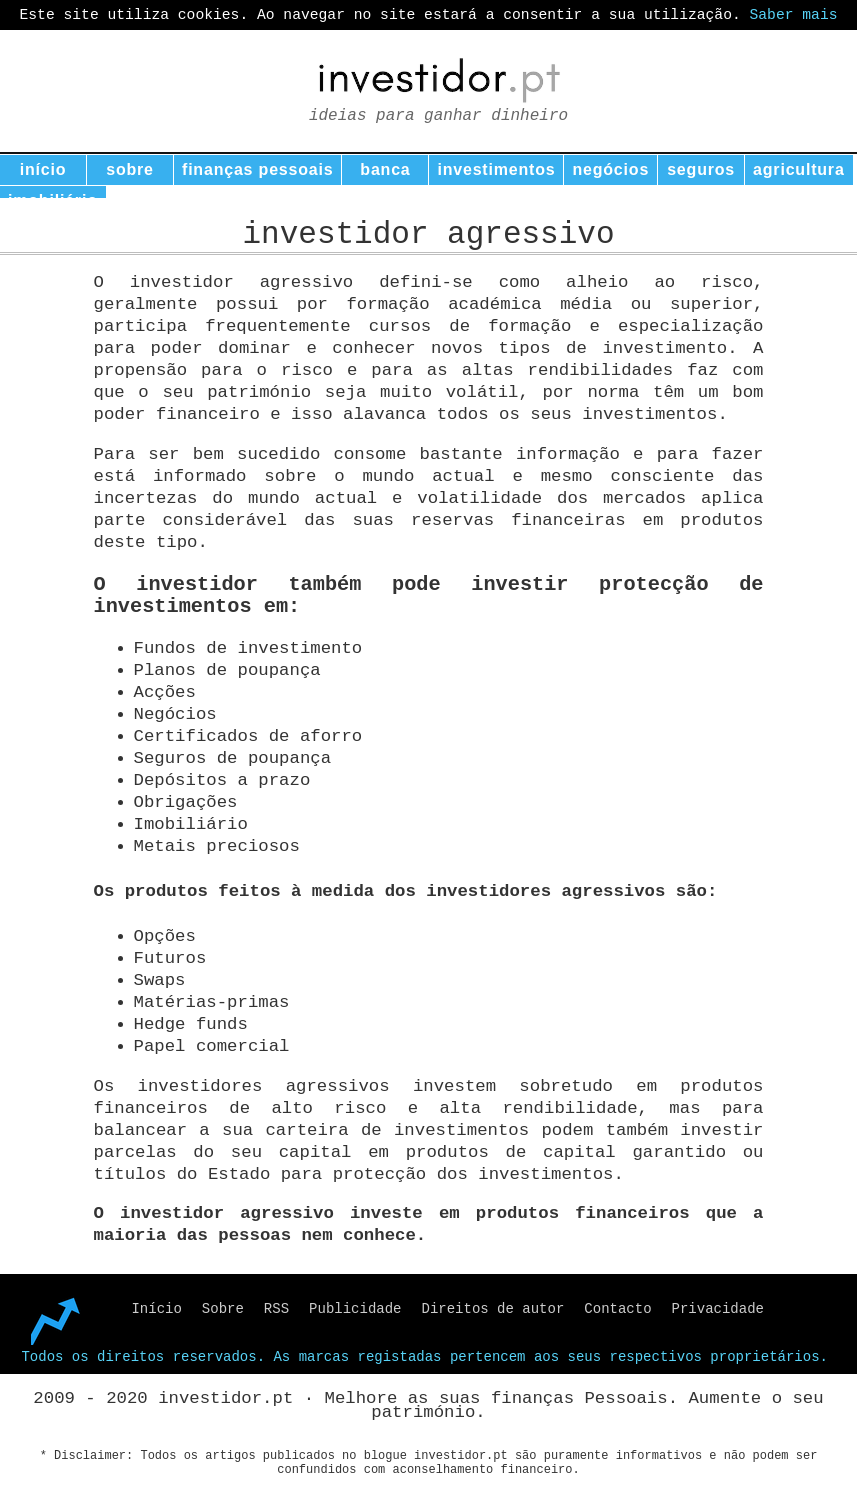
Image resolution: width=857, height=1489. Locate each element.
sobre (130, 169)
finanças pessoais (257, 169)
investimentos (496, 169)
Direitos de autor (493, 1309)
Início (156, 1309)
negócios (610, 169)
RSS (276, 1309)
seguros (701, 169)
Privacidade (718, 1309)
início (43, 169)
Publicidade (355, 1309)
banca (385, 169)
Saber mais (794, 15)
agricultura (799, 169)
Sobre (223, 1309)
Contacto (617, 1309)
